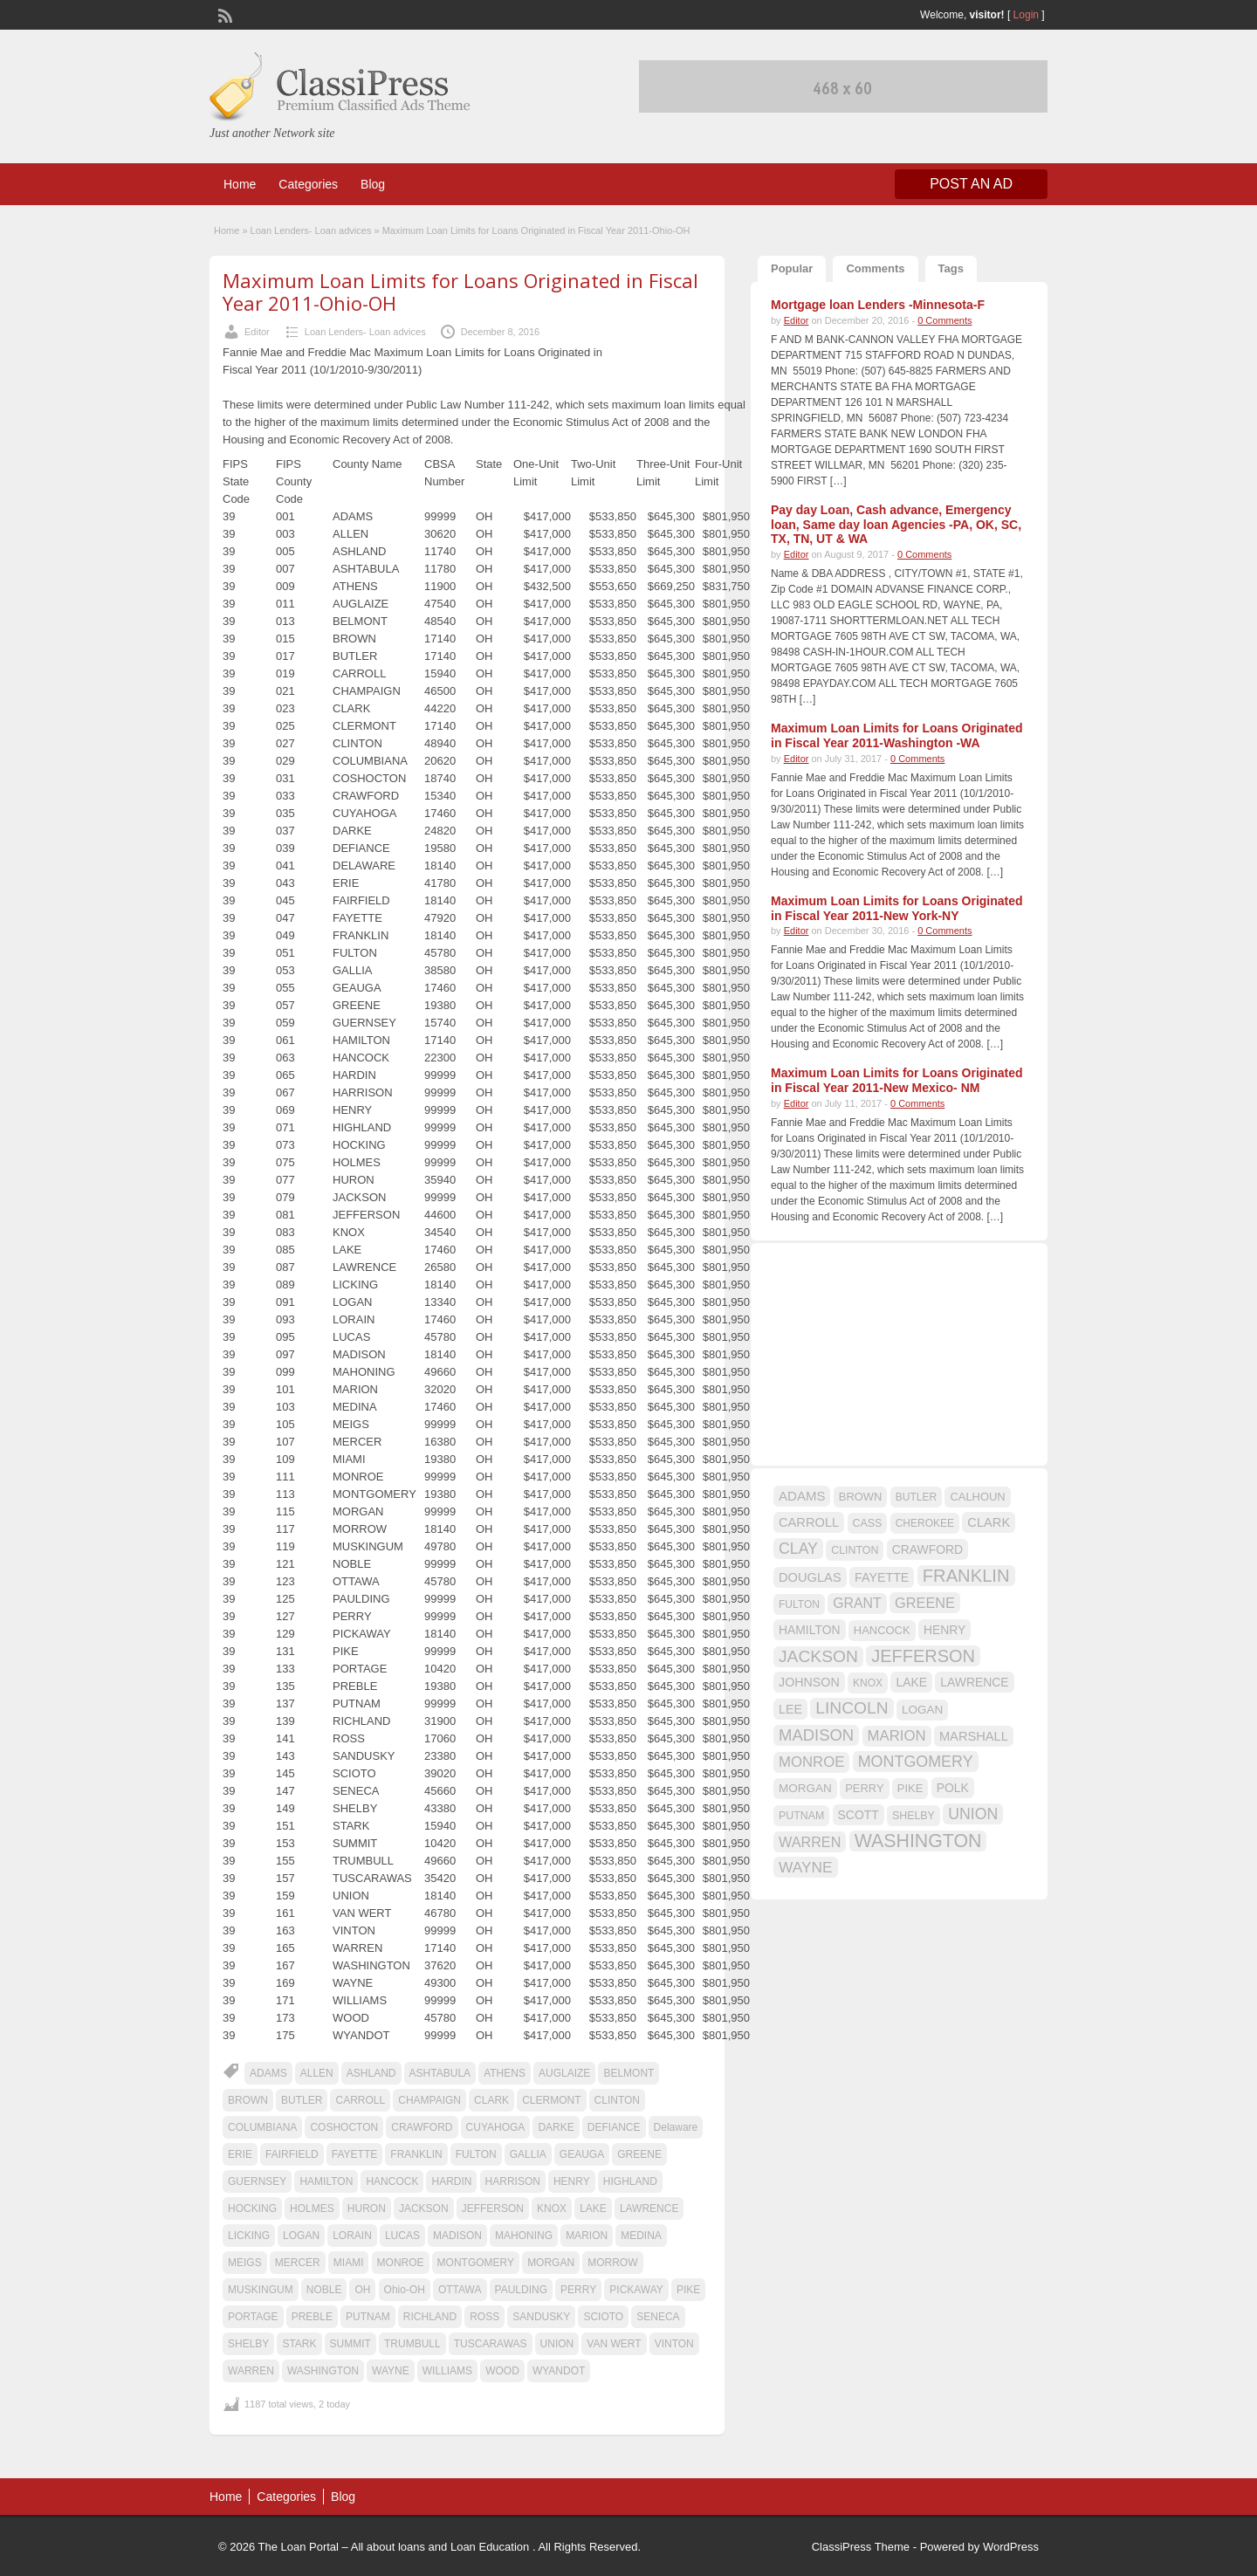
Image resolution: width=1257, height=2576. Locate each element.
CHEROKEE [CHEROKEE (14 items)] (925, 1523)
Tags (951, 268)
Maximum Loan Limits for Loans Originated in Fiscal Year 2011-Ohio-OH (460, 291)
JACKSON (424, 2208)
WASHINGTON (323, 2371)
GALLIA (528, 2154)
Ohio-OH (404, 2290)
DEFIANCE (614, 2127)
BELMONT (628, 2073)
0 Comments (944, 320)
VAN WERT (614, 2344)
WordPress (1011, 2546)
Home (239, 184)
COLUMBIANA (262, 2127)
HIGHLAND (630, 2181)
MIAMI (348, 2263)
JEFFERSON (493, 2208)
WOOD (502, 2371)
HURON (366, 2208)
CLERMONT (551, 2100)
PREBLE (312, 2317)
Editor (257, 331)
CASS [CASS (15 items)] (868, 1523)
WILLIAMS (447, 2371)
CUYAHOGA (495, 2127)
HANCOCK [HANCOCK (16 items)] (882, 1630)
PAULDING (521, 2290)
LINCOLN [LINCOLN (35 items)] (851, 1708)
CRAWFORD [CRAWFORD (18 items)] (927, 1549)
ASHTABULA (440, 2073)
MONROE (400, 2263)
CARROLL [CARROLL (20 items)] (809, 1522)
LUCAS (402, 2235)
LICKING (249, 2235)
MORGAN (550, 2263)
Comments (875, 268)
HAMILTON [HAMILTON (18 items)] (810, 1630)
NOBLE (324, 2290)
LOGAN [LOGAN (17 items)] (922, 1709)
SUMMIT (350, 2344)
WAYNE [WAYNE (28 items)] (806, 1867)
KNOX (552, 2208)
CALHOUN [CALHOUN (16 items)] (977, 1496)
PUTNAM (368, 2317)
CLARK (491, 2100)
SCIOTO (603, 2317)
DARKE (556, 2127)
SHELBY (248, 2344)
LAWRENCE (649, 2208)
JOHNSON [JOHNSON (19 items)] (809, 1682)
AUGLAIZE (564, 2073)
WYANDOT (558, 2371)
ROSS (484, 2317)
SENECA (657, 2317)
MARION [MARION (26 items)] (897, 1736)
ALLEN (316, 2073)
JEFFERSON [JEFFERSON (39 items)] (923, 1656)
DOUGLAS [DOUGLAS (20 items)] (810, 1577)
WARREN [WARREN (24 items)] (810, 1842)
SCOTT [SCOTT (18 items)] (858, 1815)
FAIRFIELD (292, 2154)
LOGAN (301, 2235)
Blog (373, 184)
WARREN (251, 2371)
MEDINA (641, 2235)
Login (1026, 15)
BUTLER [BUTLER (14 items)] (916, 1497)
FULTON (476, 2154)
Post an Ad (971, 183)
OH (362, 2290)
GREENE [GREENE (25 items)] (925, 1603)
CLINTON (617, 2100)
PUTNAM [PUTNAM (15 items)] (801, 1816)
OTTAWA (460, 2290)
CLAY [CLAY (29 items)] (798, 1548)
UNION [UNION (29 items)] (973, 1814)
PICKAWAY (636, 2290)
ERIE (240, 2154)
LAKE (593, 2208)
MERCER (297, 2263)
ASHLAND (371, 2073)
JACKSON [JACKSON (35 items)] (818, 1656)
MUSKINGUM (260, 2290)
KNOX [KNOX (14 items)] (868, 1683)
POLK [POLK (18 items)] (953, 1788)
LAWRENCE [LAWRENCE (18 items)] (974, 1682)
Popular (792, 268)
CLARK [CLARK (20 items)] (988, 1522)
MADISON (457, 2235)
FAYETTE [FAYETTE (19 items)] (882, 1577)
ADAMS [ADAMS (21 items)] (802, 1495)
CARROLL (360, 2100)
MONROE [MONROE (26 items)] (811, 1762)
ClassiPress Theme (861, 2546)
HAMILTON (326, 2181)
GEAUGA (582, 2154)
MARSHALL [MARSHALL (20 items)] (973, 1736)
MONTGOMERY (475, 2263)
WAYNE (390, 2371)
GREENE (639, 2154)
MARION (587, 2235)
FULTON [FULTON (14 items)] (799, 1604)
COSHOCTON (344, 2127)
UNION (557, 2344)
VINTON (674, 2344)
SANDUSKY (541, 2317)
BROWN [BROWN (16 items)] (861, 1496)
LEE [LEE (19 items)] (790, 1709)
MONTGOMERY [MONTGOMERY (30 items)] (915, 1761)
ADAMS (268, 2073)
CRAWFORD (421, 2127)
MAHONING (524, 2235)
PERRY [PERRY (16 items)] (864, 1788)
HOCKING (252, 2208)
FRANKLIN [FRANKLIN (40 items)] (966, 1575)
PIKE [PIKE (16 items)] (910, 1788)
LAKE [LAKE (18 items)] (911, 1682)
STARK (299, 2344)
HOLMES (312, 2208)
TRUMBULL (412, 2344)
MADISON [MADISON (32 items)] (816, 1735)
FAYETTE (354, 2154)
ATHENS (504, 2073)
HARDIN (451, 2181)
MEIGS (245, 2263)
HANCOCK (392, 2181)
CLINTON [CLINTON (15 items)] (854, 1550)
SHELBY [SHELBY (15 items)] (913, 1816)
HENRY (571, 2181)
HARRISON (512, 2181)
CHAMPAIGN (429, 2100)
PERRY (578, 2290)
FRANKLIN (416, 2154)
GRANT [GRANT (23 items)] (857, 1603)
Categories (308, 184)
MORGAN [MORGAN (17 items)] (805, 1788)
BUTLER (301, 2100)
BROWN (248, 2100)
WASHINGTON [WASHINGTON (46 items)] (918, 1841)
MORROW (612, 2263)
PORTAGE (253, 2317)
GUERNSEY (257, 2181)
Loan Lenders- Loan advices (311, 230)
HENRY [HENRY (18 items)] (944, 1630)
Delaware (676, 2127)
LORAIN (352, 2235)
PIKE (688, 2290)
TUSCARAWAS (490, 2344)
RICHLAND (430, 2317)
